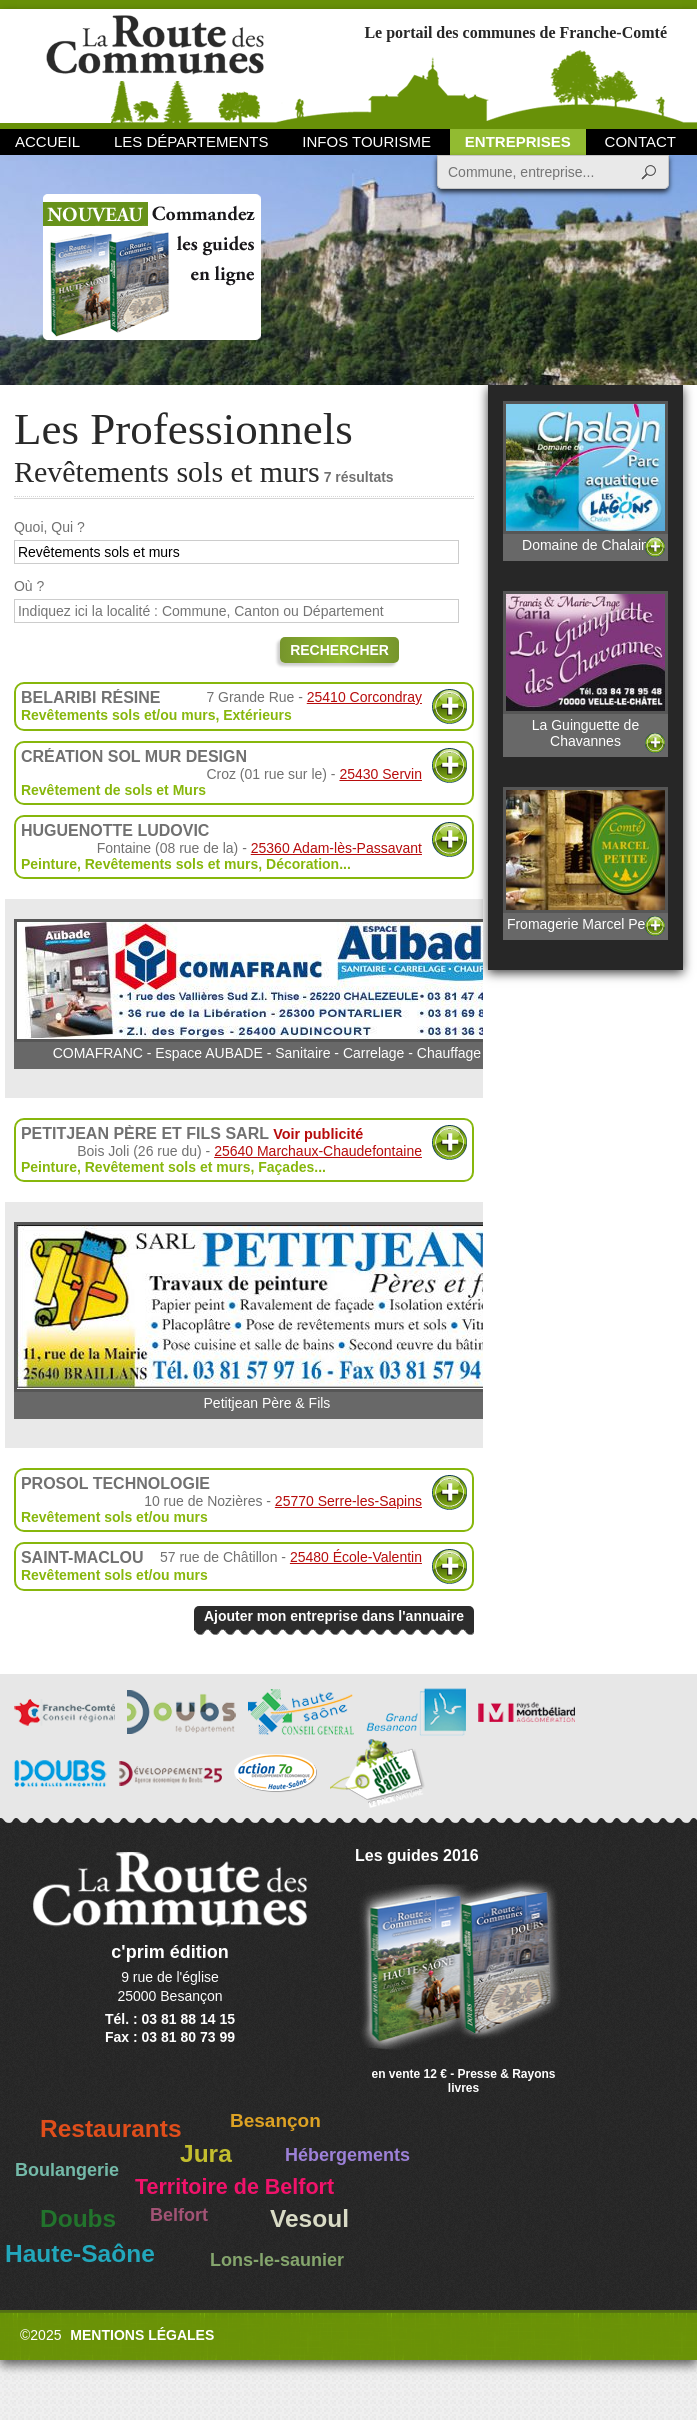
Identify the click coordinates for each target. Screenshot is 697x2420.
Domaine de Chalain (585, 477)
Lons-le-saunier (277, 2260)
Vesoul (309, 2218)
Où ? (29, 586)
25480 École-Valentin (356, 1557)
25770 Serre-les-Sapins (348, 1501)
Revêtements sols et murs (172, 864)
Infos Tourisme (366, 141)
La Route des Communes (155, 64)
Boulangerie (67, 2170)
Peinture (49, 864)
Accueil (47, 141)
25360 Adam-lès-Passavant (336, 848)
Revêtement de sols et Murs (113, 790)
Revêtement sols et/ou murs (114, 1517)
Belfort (179, 2215)
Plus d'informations (449, 706)
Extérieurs (257, 715)
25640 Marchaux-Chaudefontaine (318, 1151)
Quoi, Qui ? (49, 527)
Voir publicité (318, 1134)
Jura (206, 2153)
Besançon (275, 2120)
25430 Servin (380, 774)
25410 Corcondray (364, 697)
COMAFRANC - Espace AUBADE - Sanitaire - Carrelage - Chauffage (267, 990)
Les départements (191, 141)
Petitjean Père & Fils (267, 1316)
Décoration (302, 864)
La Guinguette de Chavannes (585, 670)
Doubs (78, 2218)
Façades (286, 1167)
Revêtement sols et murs (168, 1167)
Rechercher (339, 650)
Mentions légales (142, 2335)
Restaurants (111, 2128)
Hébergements (347, 2155)
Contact (640, 141)
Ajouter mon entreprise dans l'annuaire (334, 1616)
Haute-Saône (80, 2253)
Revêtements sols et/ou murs (118, 715)
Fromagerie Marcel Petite (585, 859)
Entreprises (518, 141)
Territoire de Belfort (234, 2187)
